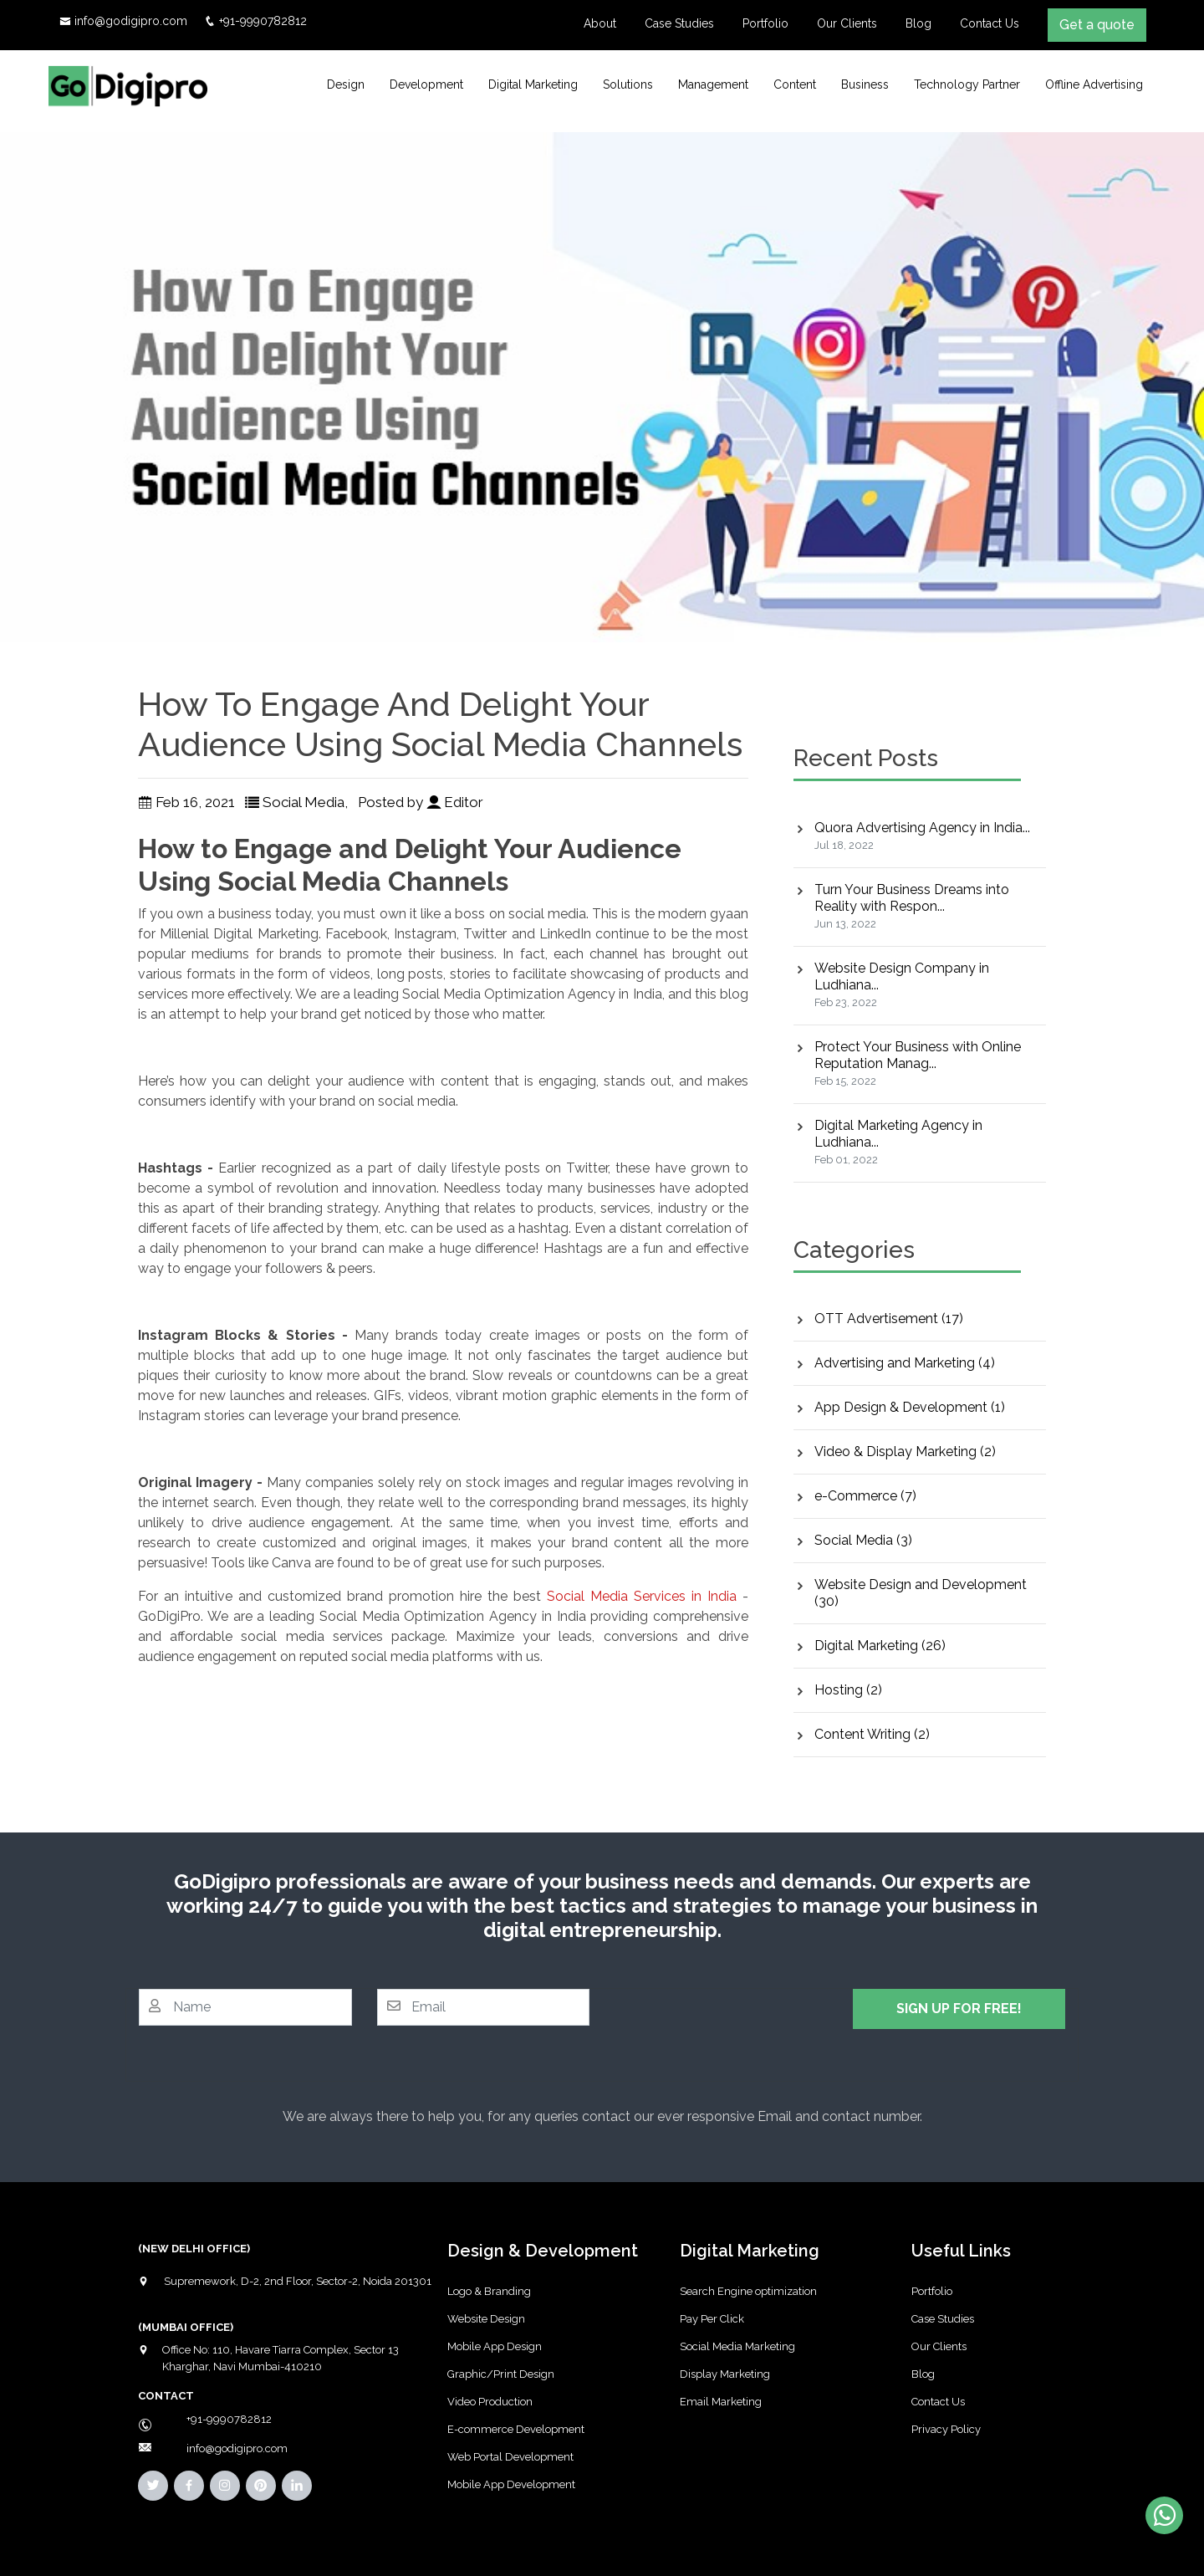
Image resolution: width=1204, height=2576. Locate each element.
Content (794, 84)
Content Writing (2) (872, 1734)
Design (346, 84)
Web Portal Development (510, 2456)
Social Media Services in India (642, 1596)
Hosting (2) (848, 1690)
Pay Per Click (712, 2318)
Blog (918, 23)
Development (426, 84)
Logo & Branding (489, 2291)
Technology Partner (967, 84)
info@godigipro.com (130, 21)
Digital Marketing (533, 84)
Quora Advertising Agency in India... (922, 828)
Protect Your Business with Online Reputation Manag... (917, 1055)
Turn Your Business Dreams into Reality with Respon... (911, 898)
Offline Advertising (1094, 84)
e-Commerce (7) (865, 1496)
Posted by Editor (422, 802)
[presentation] (742, 2021)
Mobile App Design (494, 2346)
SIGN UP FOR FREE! (959, 2008)
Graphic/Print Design (500, 2374)
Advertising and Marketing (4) (904, 1363)
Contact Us (989, 23)
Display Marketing (725, 2374)
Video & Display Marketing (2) (905, 1451)
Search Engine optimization (748, 2291)
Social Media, (298, 802)
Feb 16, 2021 (186, 802)
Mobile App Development (511, 2484)
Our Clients (847, 23)
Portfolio (765, 23)
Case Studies (679, 23)
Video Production (490, 2401)
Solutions (628, 84)
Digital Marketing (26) (880, 1645)
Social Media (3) (863, 1540)
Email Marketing (721, 2401)
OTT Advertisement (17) (888, 1318)
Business (865, 84)
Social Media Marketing (737, 2346)
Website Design (486, 2318)
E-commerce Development (515, 2429)
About (600, 23)
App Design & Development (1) (909, 1407)
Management (713, 84)
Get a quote (1097, 25)
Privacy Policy (946, 2429)
